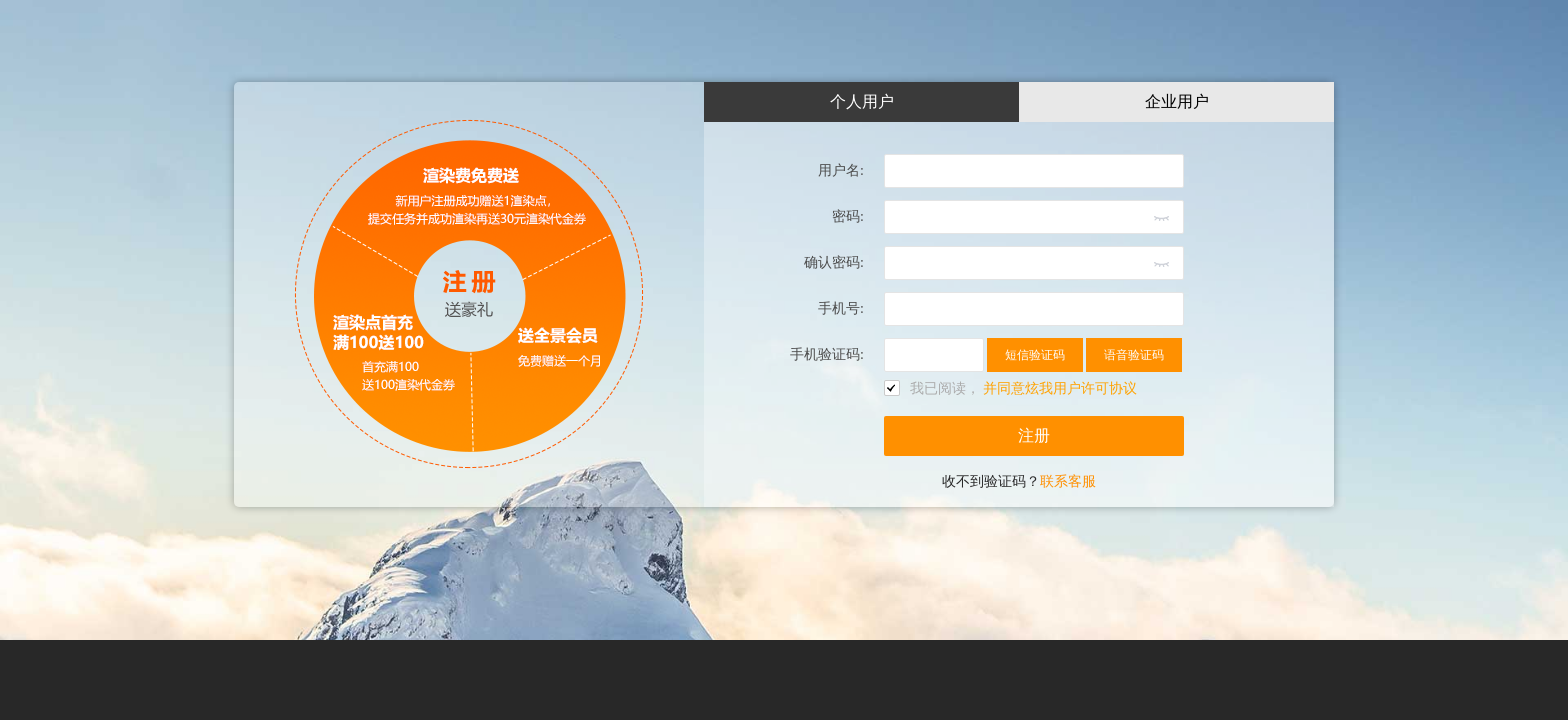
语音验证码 (1134, 355)
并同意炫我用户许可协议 (1060, 388)
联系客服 (1068, 481)
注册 (1034, 435)
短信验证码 (1035, 355)
